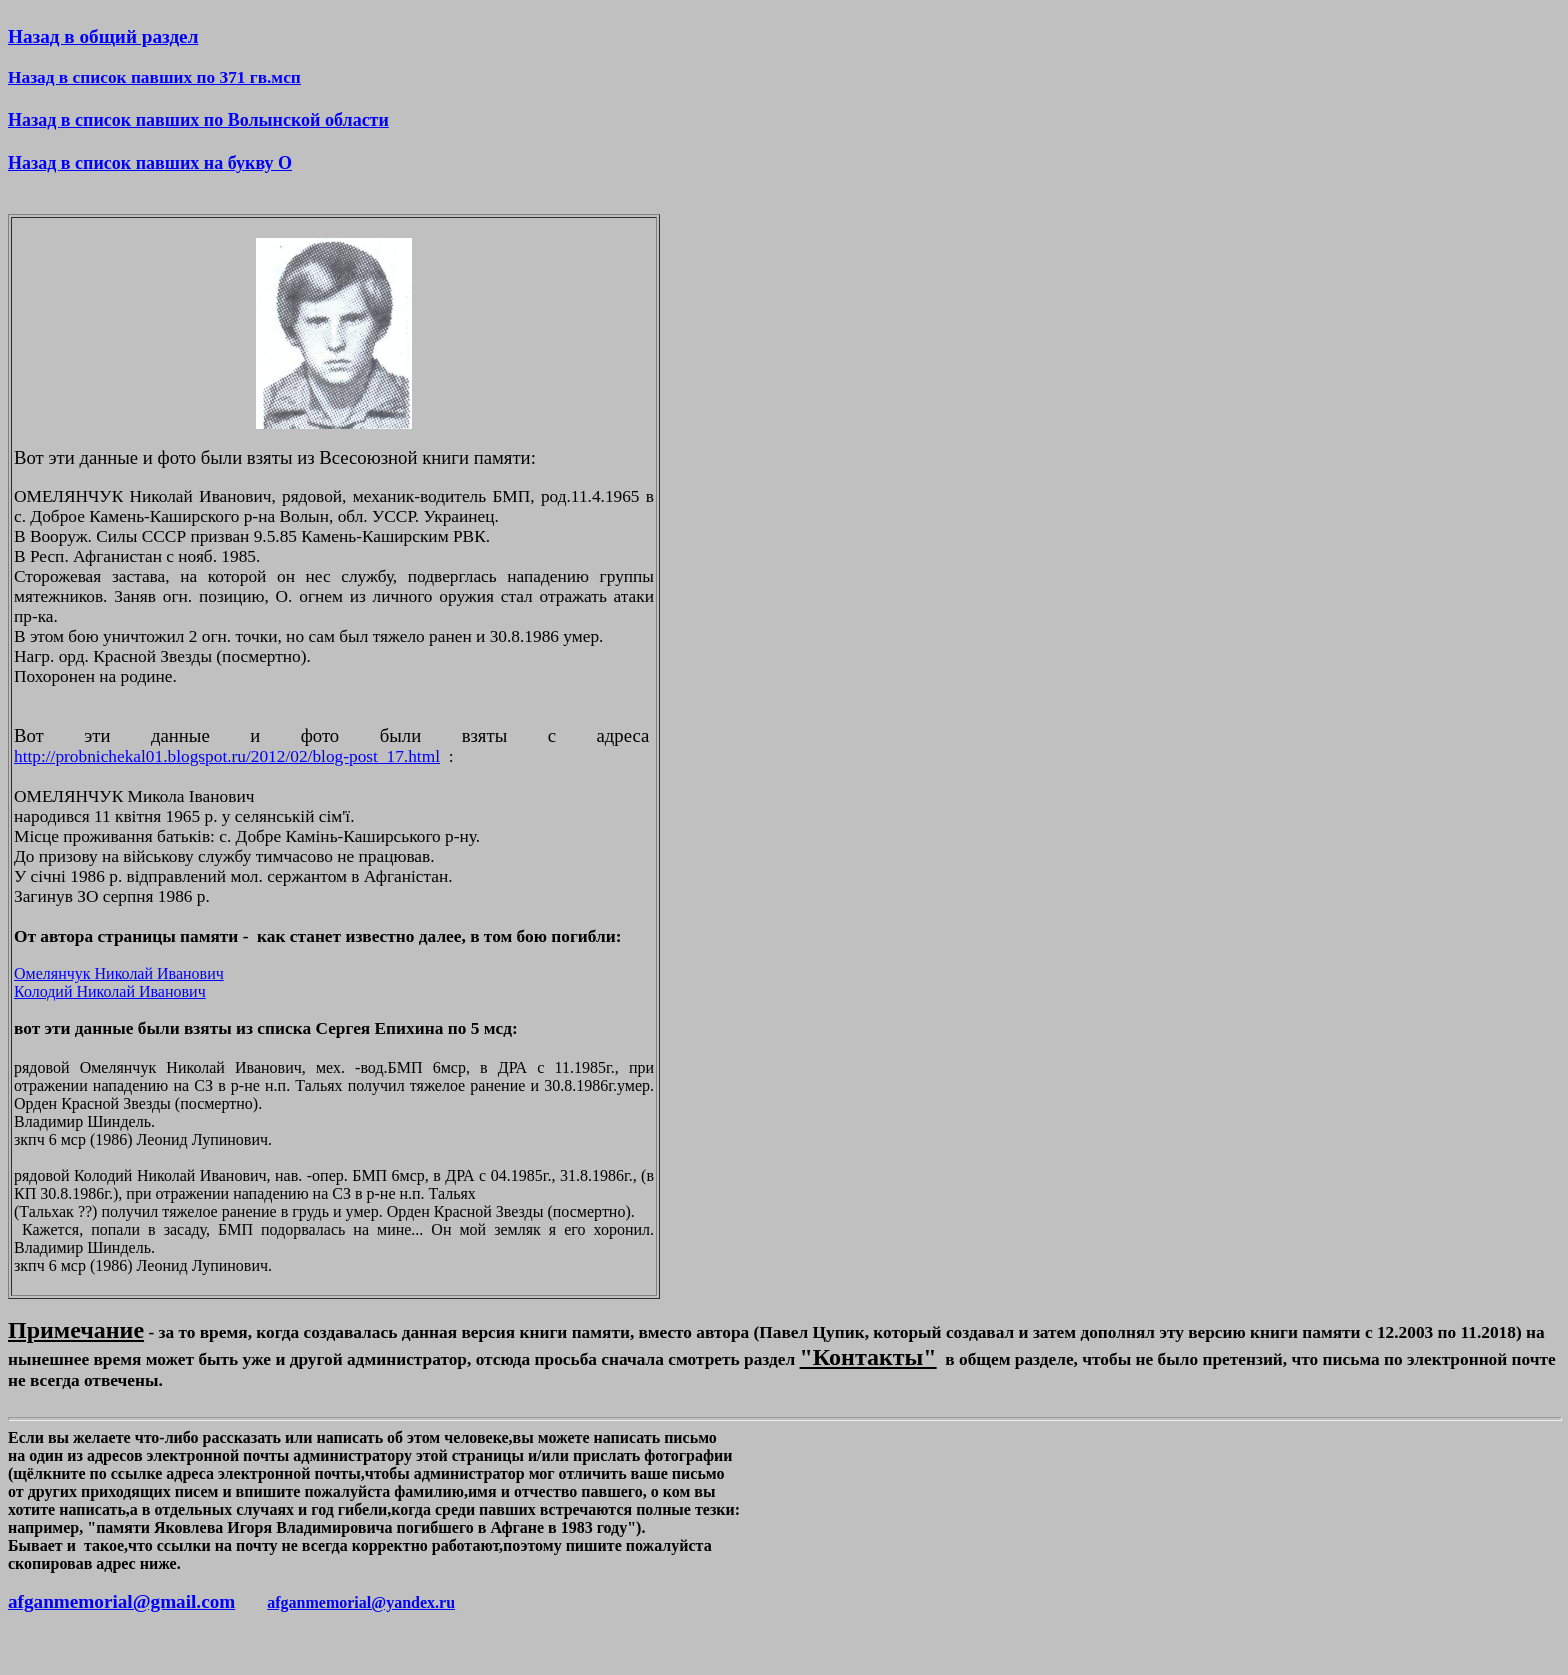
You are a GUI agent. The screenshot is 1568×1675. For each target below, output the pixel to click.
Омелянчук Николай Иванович (119, 973)
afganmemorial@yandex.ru (361, 1602)
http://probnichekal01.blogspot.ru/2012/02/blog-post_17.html (227, 756)
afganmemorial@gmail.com (121, 1601)
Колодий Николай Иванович (110, 991)
